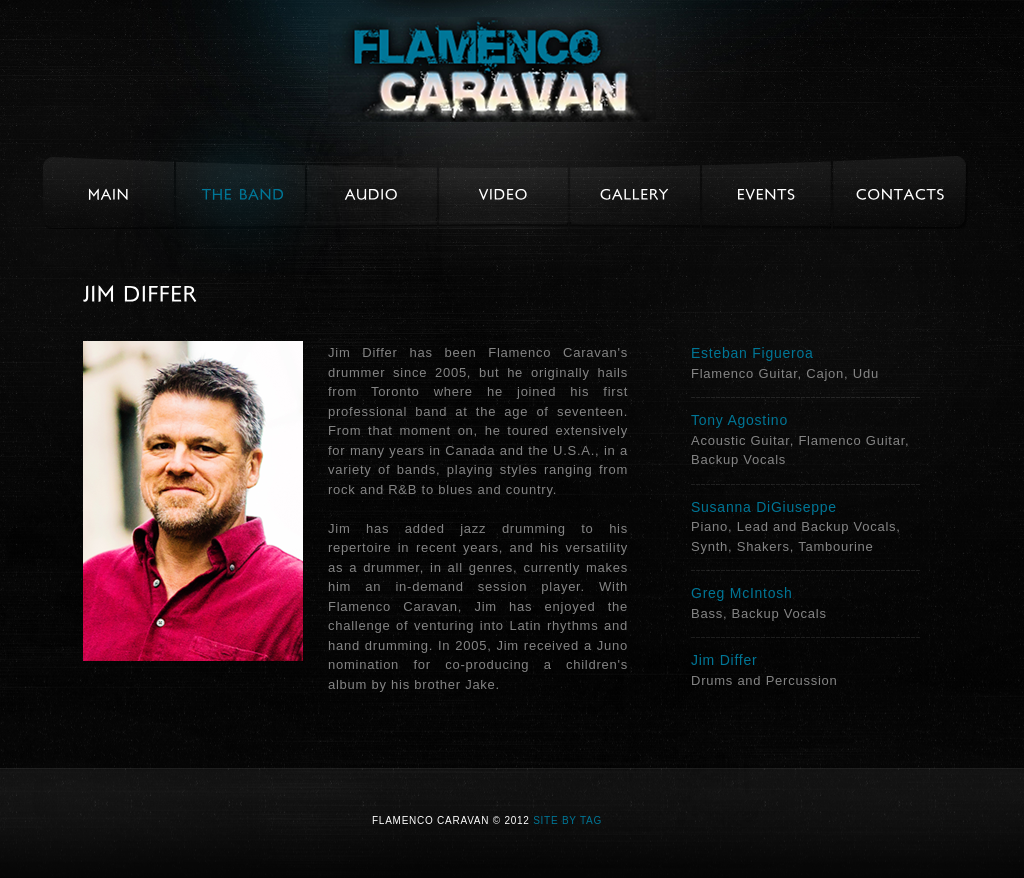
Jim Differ (724, 660)
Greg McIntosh (742, 593)
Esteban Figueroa (752, 353)
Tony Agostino (739, 420)
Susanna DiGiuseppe (764, 507)
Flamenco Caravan (492, 69)
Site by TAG (567, 820)
